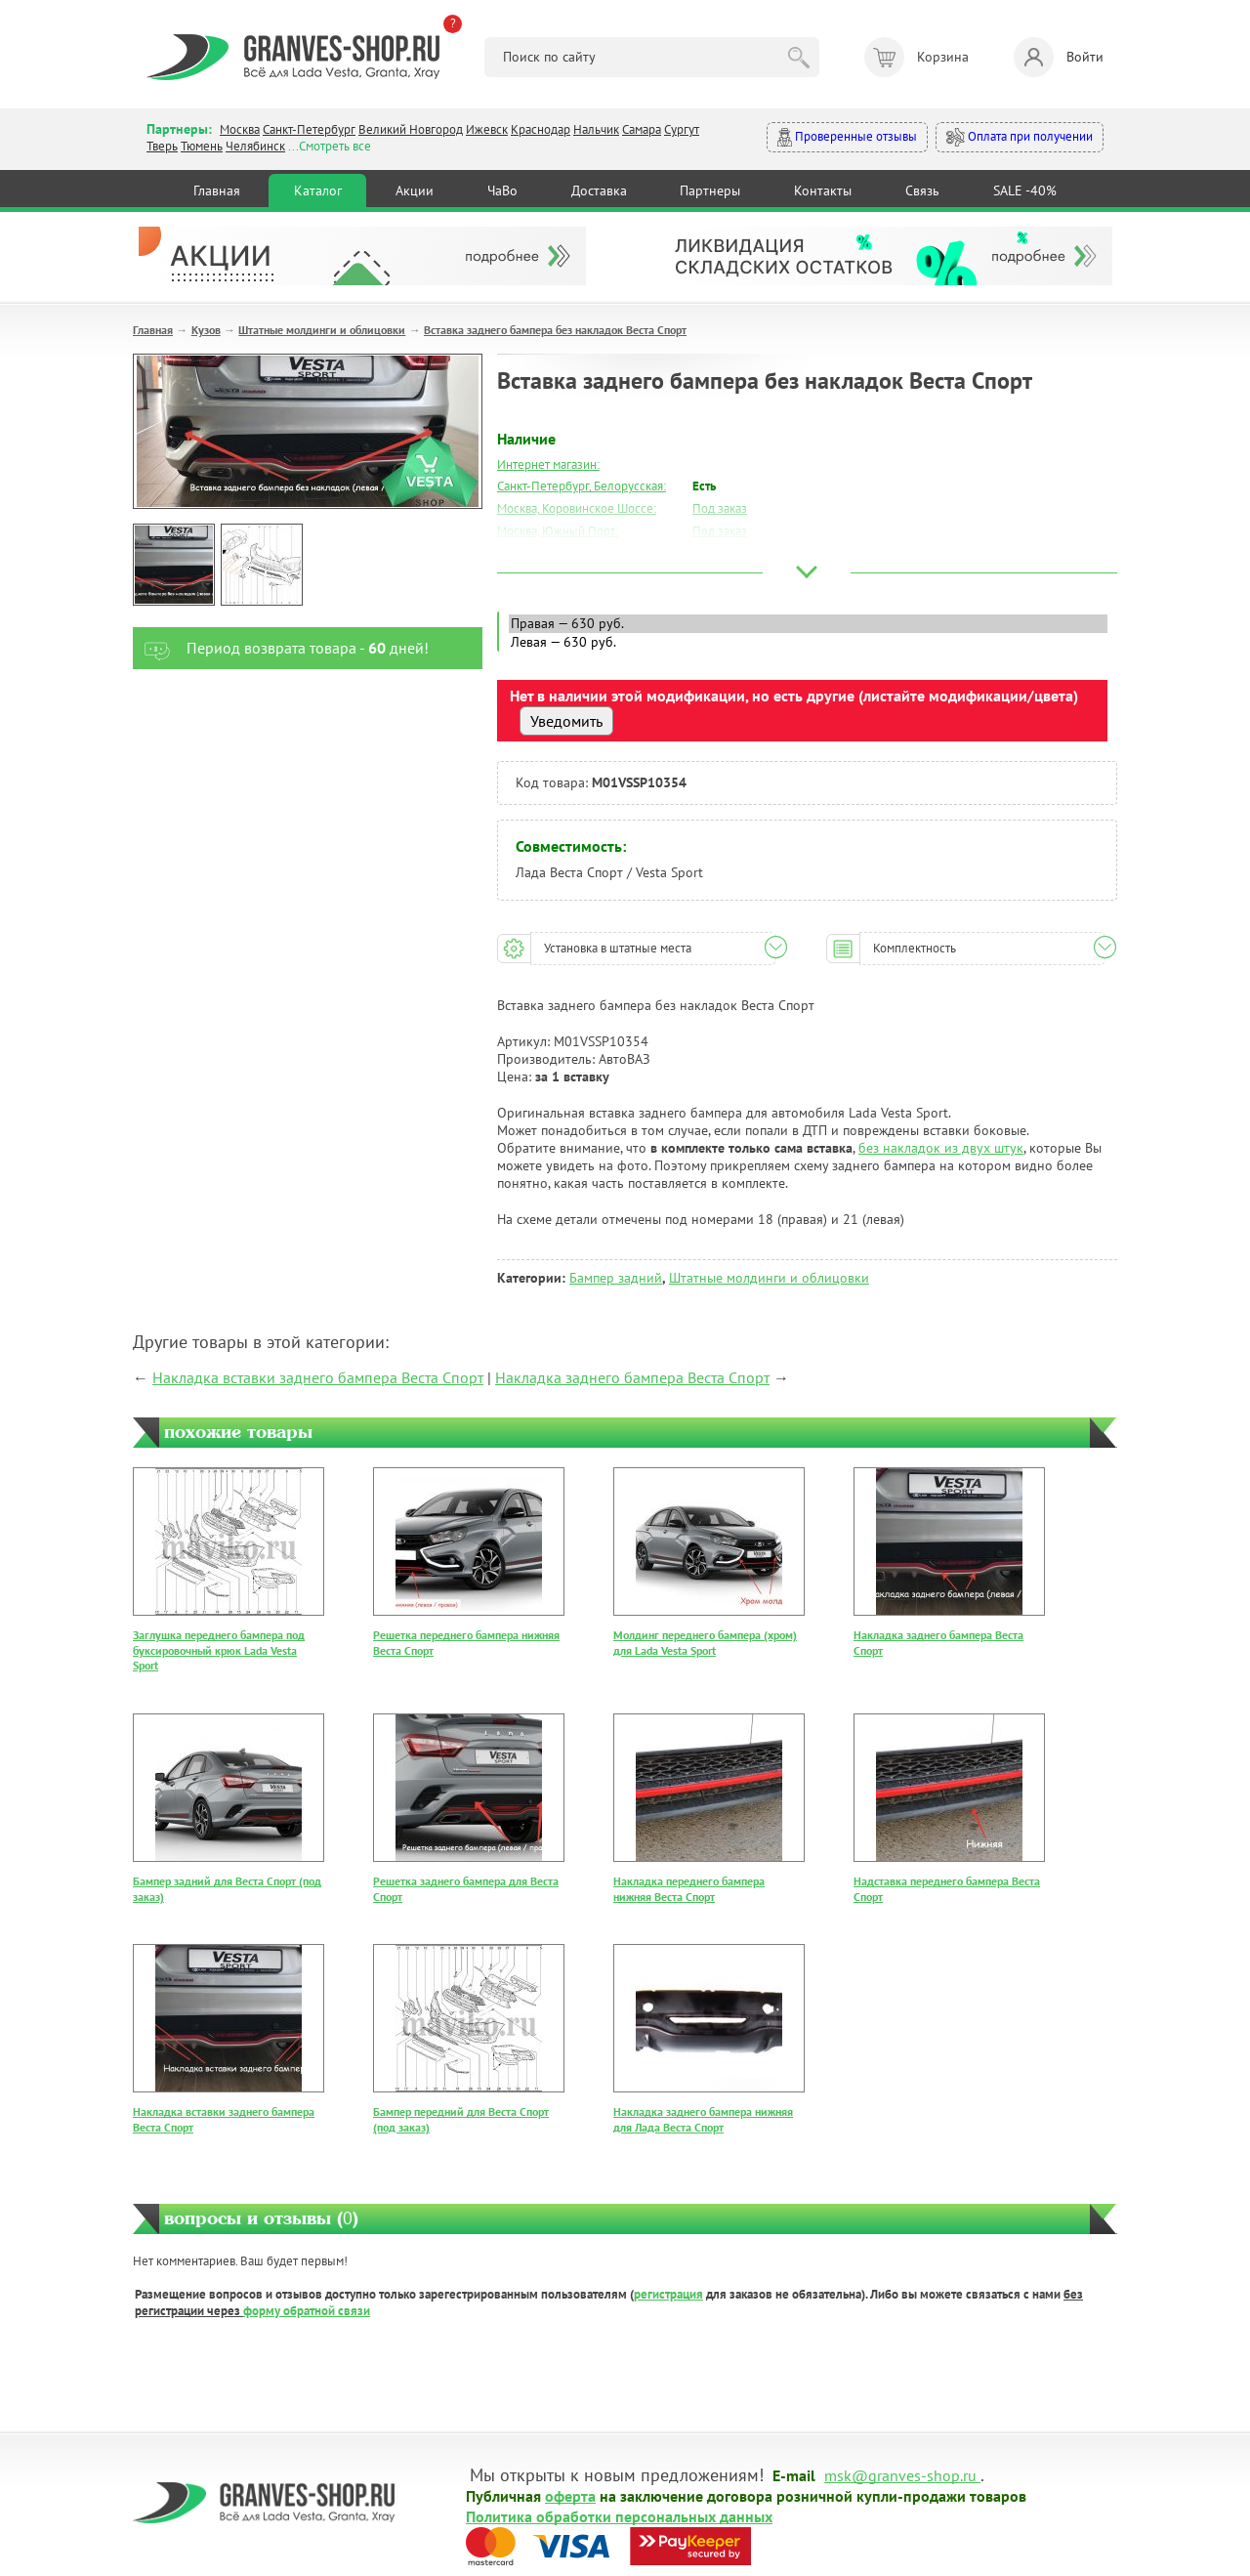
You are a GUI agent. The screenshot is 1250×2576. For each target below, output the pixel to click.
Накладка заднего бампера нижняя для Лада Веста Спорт (703, 2119)
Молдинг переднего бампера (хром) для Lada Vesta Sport (705, 1642)
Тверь (162, 146)
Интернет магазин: (548, 464)
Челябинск (255, 146)
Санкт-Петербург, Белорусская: (581, 486)
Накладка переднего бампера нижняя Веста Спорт (689, 1889)
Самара (641, 129)
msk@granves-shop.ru (900, 2474)
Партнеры (710, 190)
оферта (570, 2495)
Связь (922, 190)
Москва (240, 129)
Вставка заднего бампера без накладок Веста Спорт (555, 329)
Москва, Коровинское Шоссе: (576, 508)
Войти (1059, 57)
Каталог (318, 190)
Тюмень (202, 146)
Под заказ (719, 508)
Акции (415, 190)
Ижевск (487, 129)
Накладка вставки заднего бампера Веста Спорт (317, 1377)
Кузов (206, 329)
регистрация (668, 2294)
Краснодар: (528, 576)
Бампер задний (615, 1278)
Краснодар (540, 129)
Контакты (823, 190)
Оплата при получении (1019, 137)
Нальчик (596, 129)
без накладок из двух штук (940, 1148)
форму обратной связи (306, 2310)
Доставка (599, 190)
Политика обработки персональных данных (619, 2515)
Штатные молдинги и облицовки (321, 329)
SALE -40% (1025, 190)
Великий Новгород (410, 129)
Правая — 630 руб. (808, 623)
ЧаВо (502, 190)
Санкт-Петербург (309, 129)
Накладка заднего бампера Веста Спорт (632, 1377)
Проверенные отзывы (847, 137)
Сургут (681, 129)
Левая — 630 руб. (808, 642)
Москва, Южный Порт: (557, 531)
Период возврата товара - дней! (281, 648)
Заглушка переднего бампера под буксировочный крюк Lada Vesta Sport (219, 1649)
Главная (216, 190)
